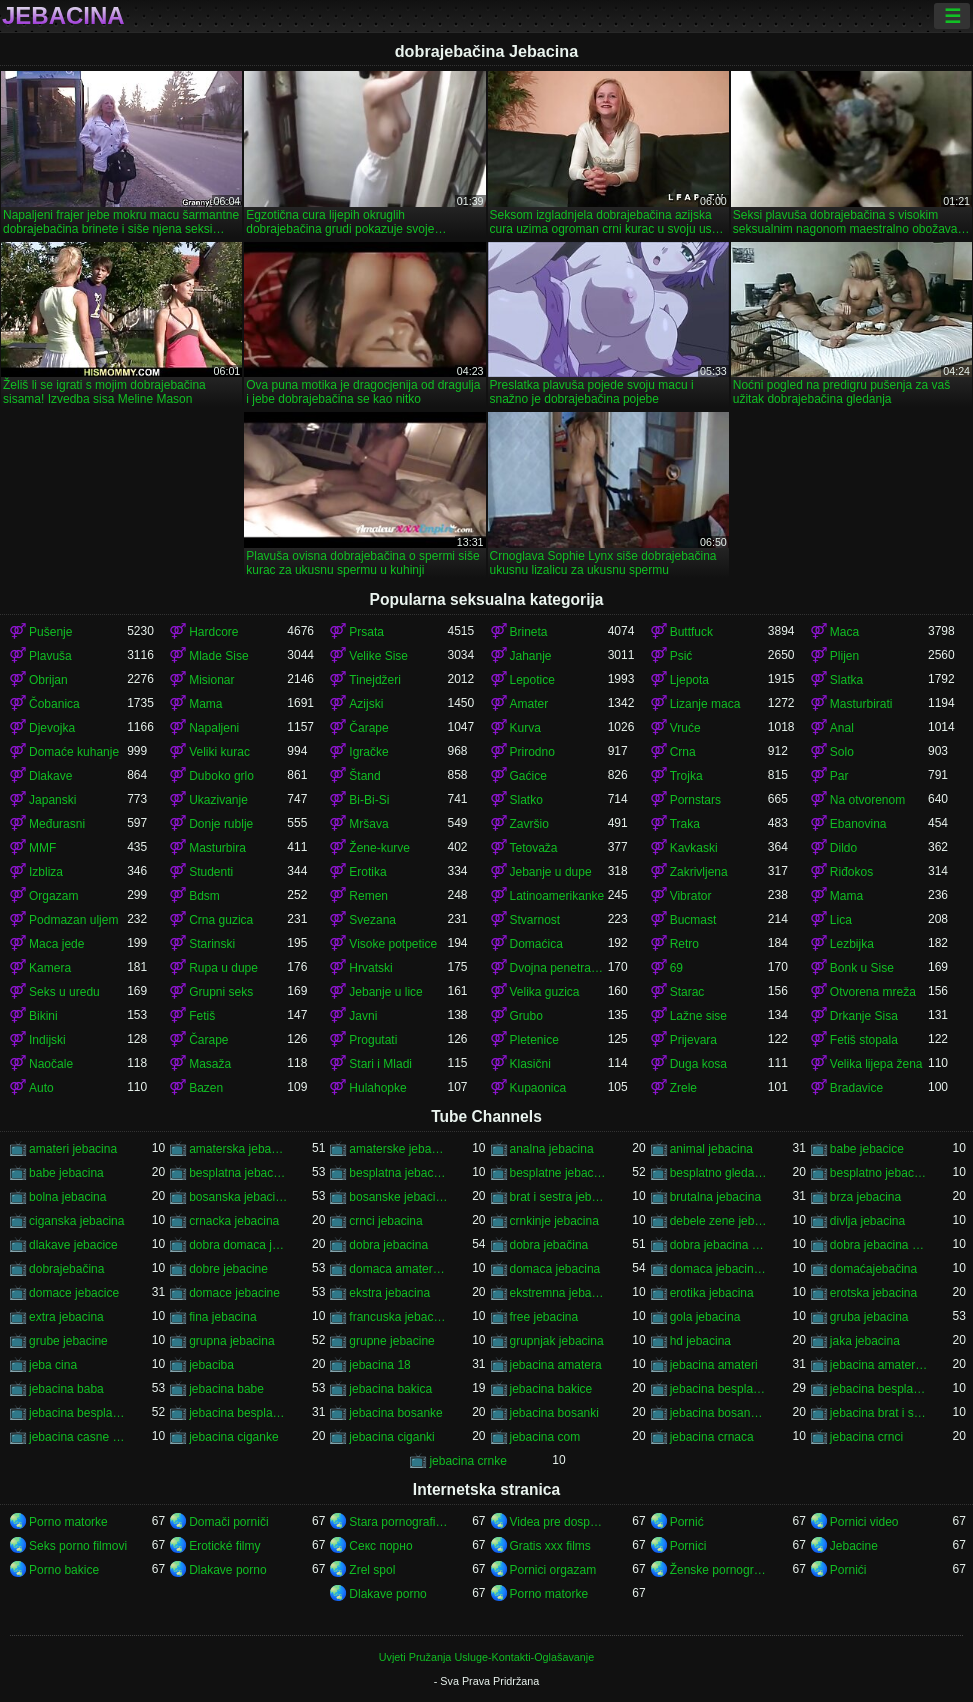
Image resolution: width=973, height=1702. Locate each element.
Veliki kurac (219, 752)
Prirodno (532, 752)
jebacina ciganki (391, 1437)
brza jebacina (865, 1197)
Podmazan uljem (73, 920)
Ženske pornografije (719, 1570)
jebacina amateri (714, 1365)
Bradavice (856, 1088)
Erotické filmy (224, 1546)
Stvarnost (535, 920)
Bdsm (204, 896)
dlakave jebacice (73, 1245)
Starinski (212, 944)
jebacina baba (66, 1389)
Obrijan (48, 680)
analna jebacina (552, 1149)
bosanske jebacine (398, 1197)
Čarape (368, 728)
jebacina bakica (390, 1389)
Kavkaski (694, 848)
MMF (42, 848)
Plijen (844, 656)
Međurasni (57, 824)
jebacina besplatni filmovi (879, 1389)
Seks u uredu (64, 992)
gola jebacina (705, 1317)
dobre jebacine (228, 1269)
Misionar (211, 680)
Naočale (51, 1064)
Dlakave (50, 776)
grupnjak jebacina (557, 1341)
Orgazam (53, 896)
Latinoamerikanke (557, 896)
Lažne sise (698, 1016)
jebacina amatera (556, 1365)
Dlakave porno (227, 1570)
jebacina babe (226, 1389)
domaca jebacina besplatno (719, 1269)
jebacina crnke (467, 1461)
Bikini (43, 1016)
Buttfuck (691, 632)
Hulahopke (377, 1088)
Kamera (50, 968)
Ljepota (689, 680)
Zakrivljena (699, 872)
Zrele (683, 1088)
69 (676, 968)
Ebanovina (858, 824)
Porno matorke (68, 1522)
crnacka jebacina (234, 1221)
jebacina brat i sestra (879, 1413)
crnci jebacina (385, 1221)
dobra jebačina (549, 1245)
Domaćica (536, 944)
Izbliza (46, 872)
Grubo (526, 1016)
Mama (205, 704)
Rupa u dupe (223, 968)
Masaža (210, 1064)
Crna (683, 752)
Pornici (688, 1546)
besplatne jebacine (559, 1173)
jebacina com (545, 1437)
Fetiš (202, 1016)
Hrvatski (370, 968)
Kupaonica (538, 1088)
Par (839, 776)
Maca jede (56, 944)
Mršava (368, 824)
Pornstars (695, 800)
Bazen (206, 1088)
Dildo (843, 848)
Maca (844, 632)
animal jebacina (711, 1149)
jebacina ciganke (233, 1437)
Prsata (366, 632)
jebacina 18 (379, 1365)
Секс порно (380, 1546)
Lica (841, 920)
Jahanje (531, 656)
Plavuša (50, 656)
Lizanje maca (705, 704)
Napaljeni (214, 728)
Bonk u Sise (862, 968)
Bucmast (693, 920)
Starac (687, 992)
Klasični (530, 1064)
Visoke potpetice (393, 944)
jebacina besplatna (719, 1389)
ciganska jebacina (76, 1221)
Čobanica (54, 704)
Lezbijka (852, 944)
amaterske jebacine (398, 1149)
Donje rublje (221, 824)
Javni (363, 1016)
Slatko (526, 800)
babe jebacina (66, 1173)
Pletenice (534, 1040)
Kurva (525, 728)
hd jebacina (700, 1341)
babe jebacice (867, 1149)
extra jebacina (66, 1317)
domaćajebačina (873, 1269)
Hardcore (213, 632)
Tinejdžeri (375, 680)
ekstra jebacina (389, 1293)
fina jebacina (222, 1317)
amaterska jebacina (238, 1149)
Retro (684, 944)
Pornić (687, 1522)
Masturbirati (861, 704)
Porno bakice (64, 1570)
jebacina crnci (866, 1437)
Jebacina (63, 16)
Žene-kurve (379, 848)
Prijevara (693, 1040)
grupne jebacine (391, 1341)
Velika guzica (545, 992)
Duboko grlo (221, 776)
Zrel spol (372, 1570)
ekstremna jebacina (559, 1293)
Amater (529, 704)
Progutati (373, 1040)
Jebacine (854, 1546)
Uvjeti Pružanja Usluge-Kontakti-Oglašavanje (486, 1657)
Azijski (366, 704)
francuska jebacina (398, 1317)
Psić (681, 656)
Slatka (846, 680)
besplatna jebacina (238, 1173)
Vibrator (691, 896)
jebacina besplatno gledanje (238, 1413)
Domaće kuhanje (74, 752)
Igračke (368, 752)
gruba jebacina (869, 1317)
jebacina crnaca (712, 1437)
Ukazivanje (218, 800)
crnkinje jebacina (554, 1221)
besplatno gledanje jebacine (719, 1173)
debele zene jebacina (719, 1221)
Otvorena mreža (873, 992)
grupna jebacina (231, 1341)
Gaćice (528, 776)
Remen (368, 896)
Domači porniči (228, 1522)
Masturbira (217, 848)
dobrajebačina (66, 1269)
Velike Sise (378, 656)
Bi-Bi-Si (369, 800)
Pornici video (864, 1522)
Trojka (686, 776)
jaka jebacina (865, 1341)
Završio (529, 824)
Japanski (52, 800)
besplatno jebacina (879, 1173)
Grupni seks (221, 992)
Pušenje (50, 632)
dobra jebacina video (879, 1245)
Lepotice (532, 680)
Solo (842, 752)
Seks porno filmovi (78, 1546)
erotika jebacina (712, 1293)
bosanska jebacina (238, 1197)
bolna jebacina (67, 1197)
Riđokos (851, 872)
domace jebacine (234, 1293)
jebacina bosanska (719, 1413)
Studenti (211, 872)
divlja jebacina (867, 1221)
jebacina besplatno (78, 1413)
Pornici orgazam (553, 1570)
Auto (41, 1088)
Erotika (367, 872)
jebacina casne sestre (78, 1437)
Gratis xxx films (550, 1546)
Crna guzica (221, 920)
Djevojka (52, 728)
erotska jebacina (873, 1293)
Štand (364, 776)
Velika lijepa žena (876, 1064)
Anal (842, 728)
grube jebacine (68, 1341)
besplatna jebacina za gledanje (398, 1173)
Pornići (848, 1570)
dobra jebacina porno (719, 1245)
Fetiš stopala (864, 1040)
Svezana (372, 920)
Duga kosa (698, 1064)
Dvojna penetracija (559, 968)
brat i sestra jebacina (559, 1197)
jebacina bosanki (554, 1413)
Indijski (47, 1040)
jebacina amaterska (879, 1365)
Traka (685, 824)
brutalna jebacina (715, 1197)
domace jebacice (74, 1293)
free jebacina (544, 1317)
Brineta (529, 632)
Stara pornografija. (398, 1522)
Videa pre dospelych (559, 1522)
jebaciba (211, 1365)
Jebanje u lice (385, 992)
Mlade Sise (218, 656)
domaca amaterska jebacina (398, 1269)
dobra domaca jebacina (238, 1245)
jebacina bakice (551, 1389)
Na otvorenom (867, 800)
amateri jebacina (73, 1149)
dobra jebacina (388, 1245)
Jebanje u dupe (551, 872)
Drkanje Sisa (864, 1016)
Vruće (685, 728)
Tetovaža (534, 848)
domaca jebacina (555, 1269)
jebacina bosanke (395, 1413)
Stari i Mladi (380, 1064)
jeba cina (53, 1365)
